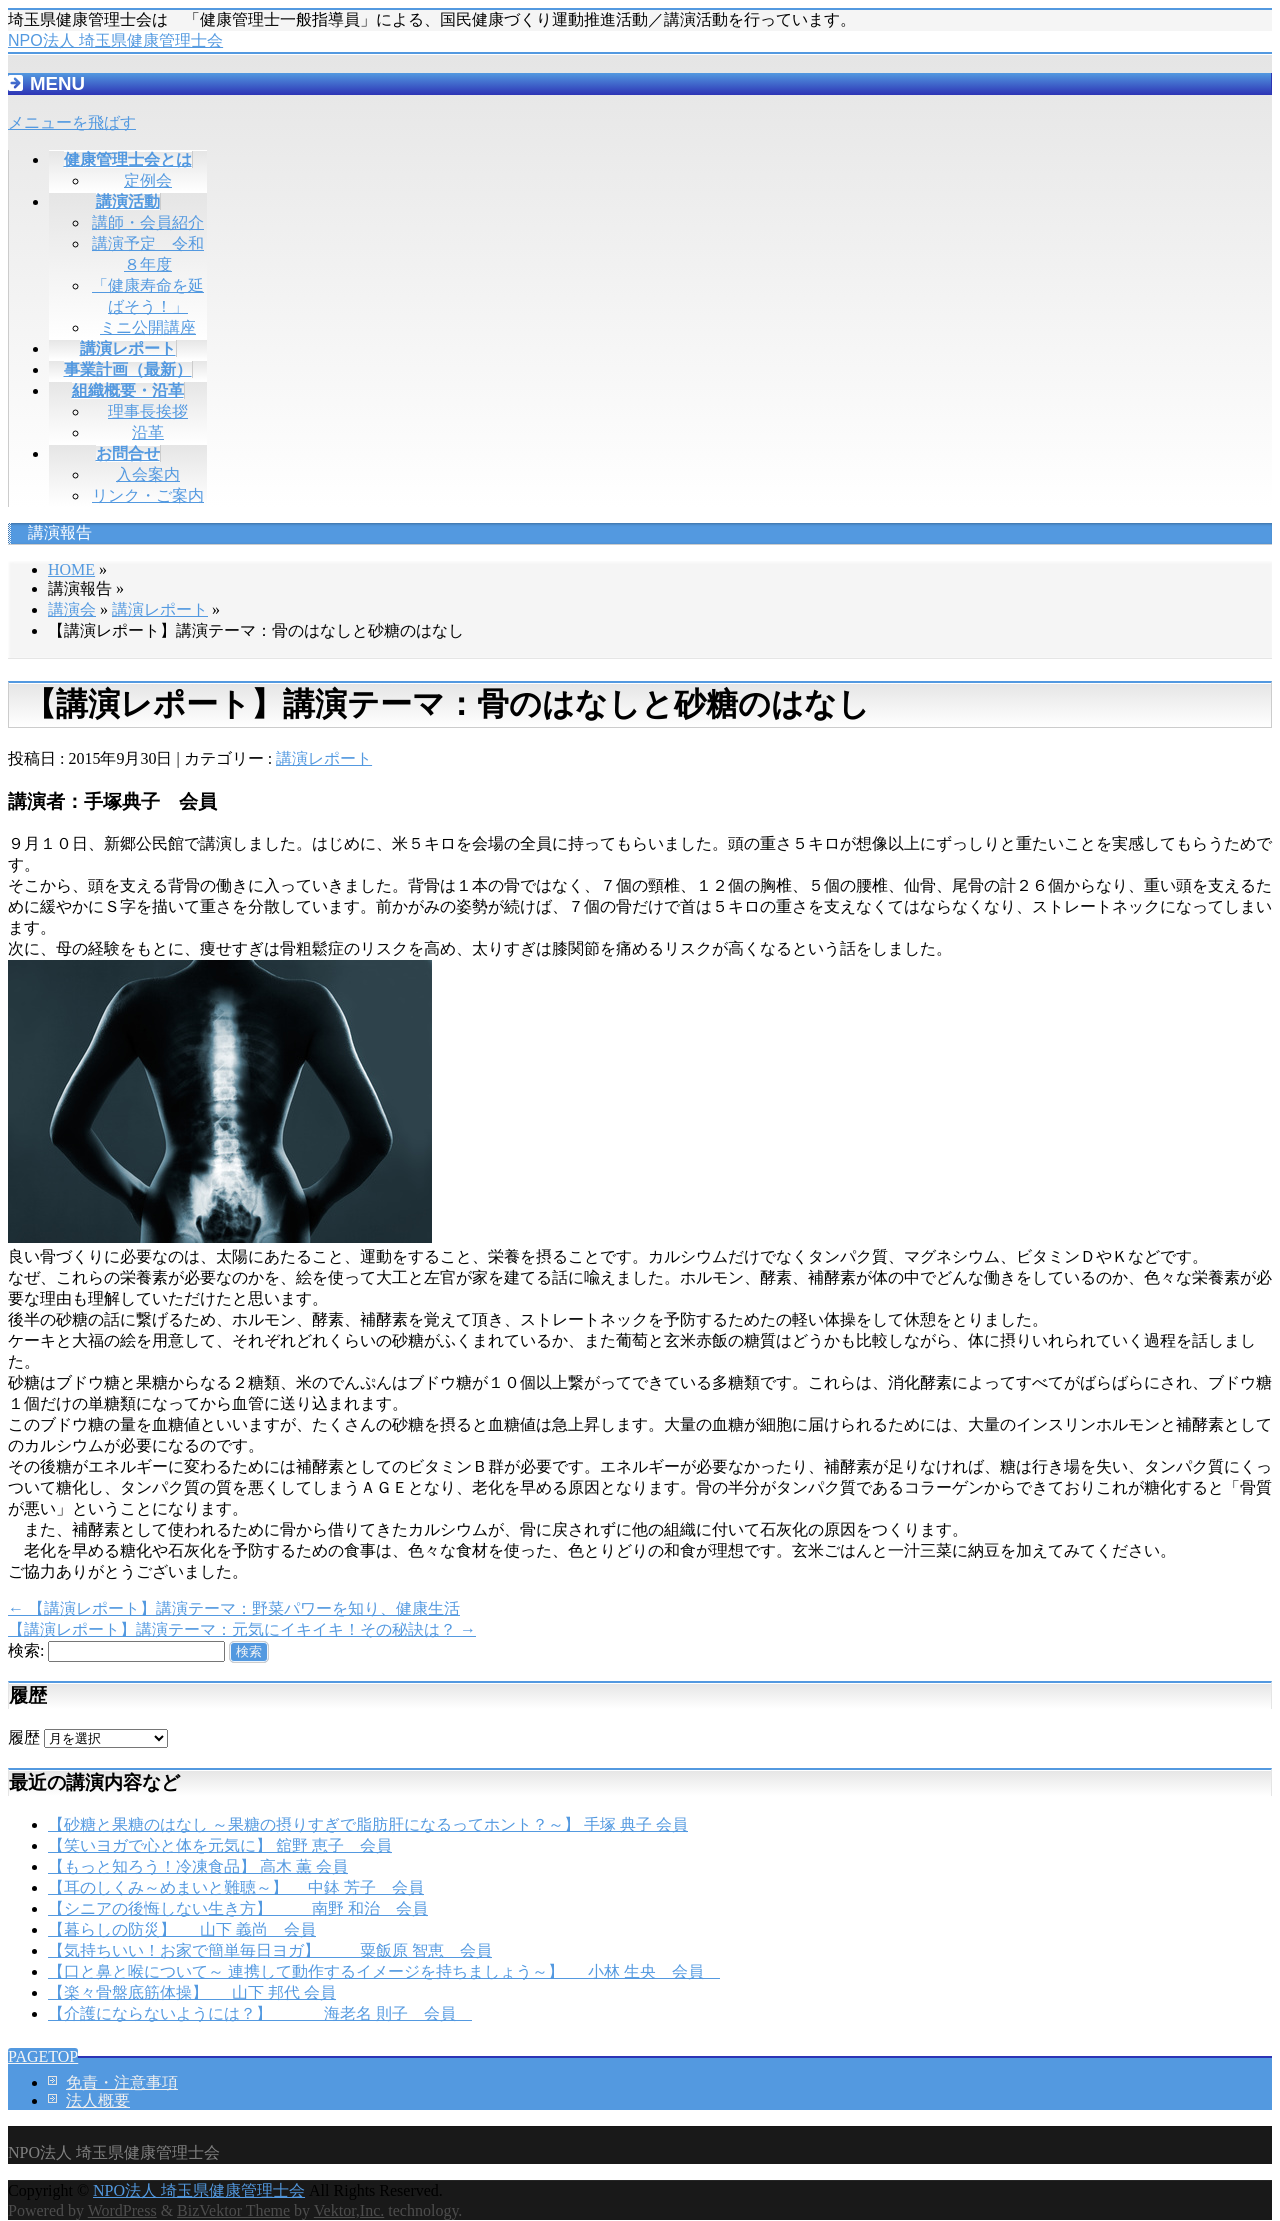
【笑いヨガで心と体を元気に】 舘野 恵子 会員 (220, 1845)
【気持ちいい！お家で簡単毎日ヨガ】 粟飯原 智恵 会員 (270, 1950)
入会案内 (148, 474)
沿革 (148, 432)
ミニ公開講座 (148, 327)
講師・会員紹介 (148, 222)
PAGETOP (43, 2056)
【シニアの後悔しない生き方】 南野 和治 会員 (238, 1908)
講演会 (72, 609)
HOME (71, 569)
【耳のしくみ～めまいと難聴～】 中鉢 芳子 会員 (236, 1887)
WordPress (122, 2210)
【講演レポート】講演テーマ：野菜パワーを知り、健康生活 (234, 1608)
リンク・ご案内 (148, 495)
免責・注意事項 (122, 2082)
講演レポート (160, 609)
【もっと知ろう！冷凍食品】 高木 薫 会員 (198, 1866)
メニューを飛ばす (72, 122)
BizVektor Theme (233, 2210)
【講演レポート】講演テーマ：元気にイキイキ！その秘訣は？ (242, 1629)
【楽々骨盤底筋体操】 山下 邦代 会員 (192, 1992)
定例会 (148, 180)
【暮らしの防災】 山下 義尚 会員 (182, 1929)
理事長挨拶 (148, 411)
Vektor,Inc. (349, 2210)
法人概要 (98, 2100)
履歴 (24, 1737)
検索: (26, 1650)
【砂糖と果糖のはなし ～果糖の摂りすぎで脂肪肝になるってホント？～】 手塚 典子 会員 (368, 1824)
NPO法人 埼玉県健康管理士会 (115, 40)
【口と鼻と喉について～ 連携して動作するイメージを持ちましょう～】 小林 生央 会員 (384, 1971)
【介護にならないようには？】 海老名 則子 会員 (260, 2013)
